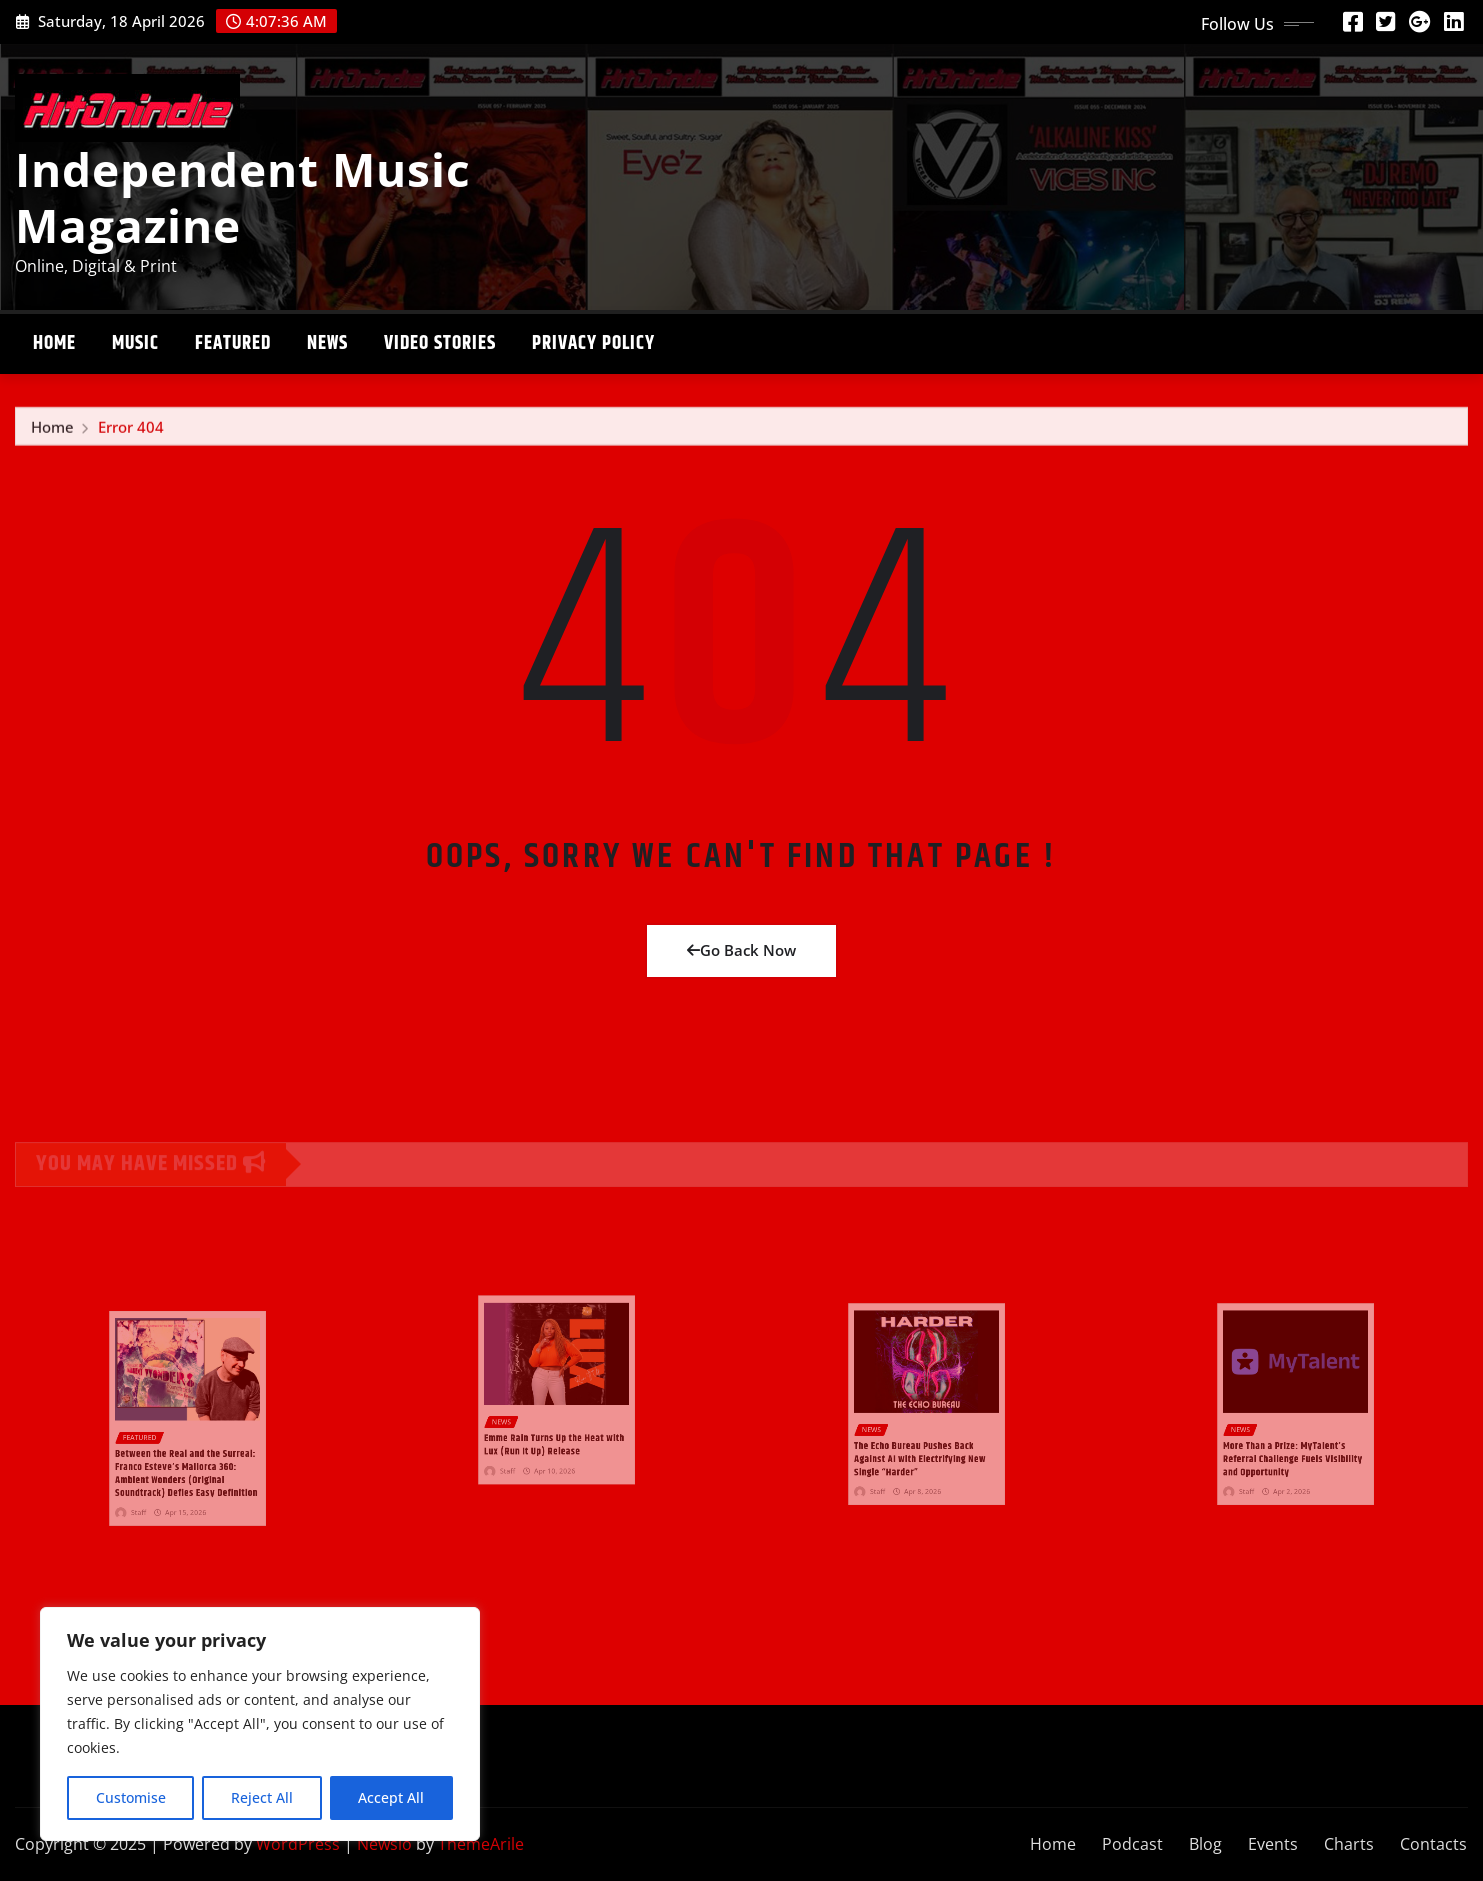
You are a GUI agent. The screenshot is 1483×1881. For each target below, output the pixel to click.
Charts (1349, 1844)
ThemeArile (481, 1844)
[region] (260, 1724)
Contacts (1433, 1844)
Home (54, 343)
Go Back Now (741, 950)
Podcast (1132, 1844)
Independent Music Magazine (243, 196)
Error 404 (131, 433)
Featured (233, 343)
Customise (131, 1797)
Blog (1205, 1844)
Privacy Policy (593, 343)
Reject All (262, 1797)
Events (1273, 1844)
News (327, 343)
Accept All (391, 1797)
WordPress (298, 1844)
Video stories (440, 343)
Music (135, 343)
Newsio (384, 1844)
